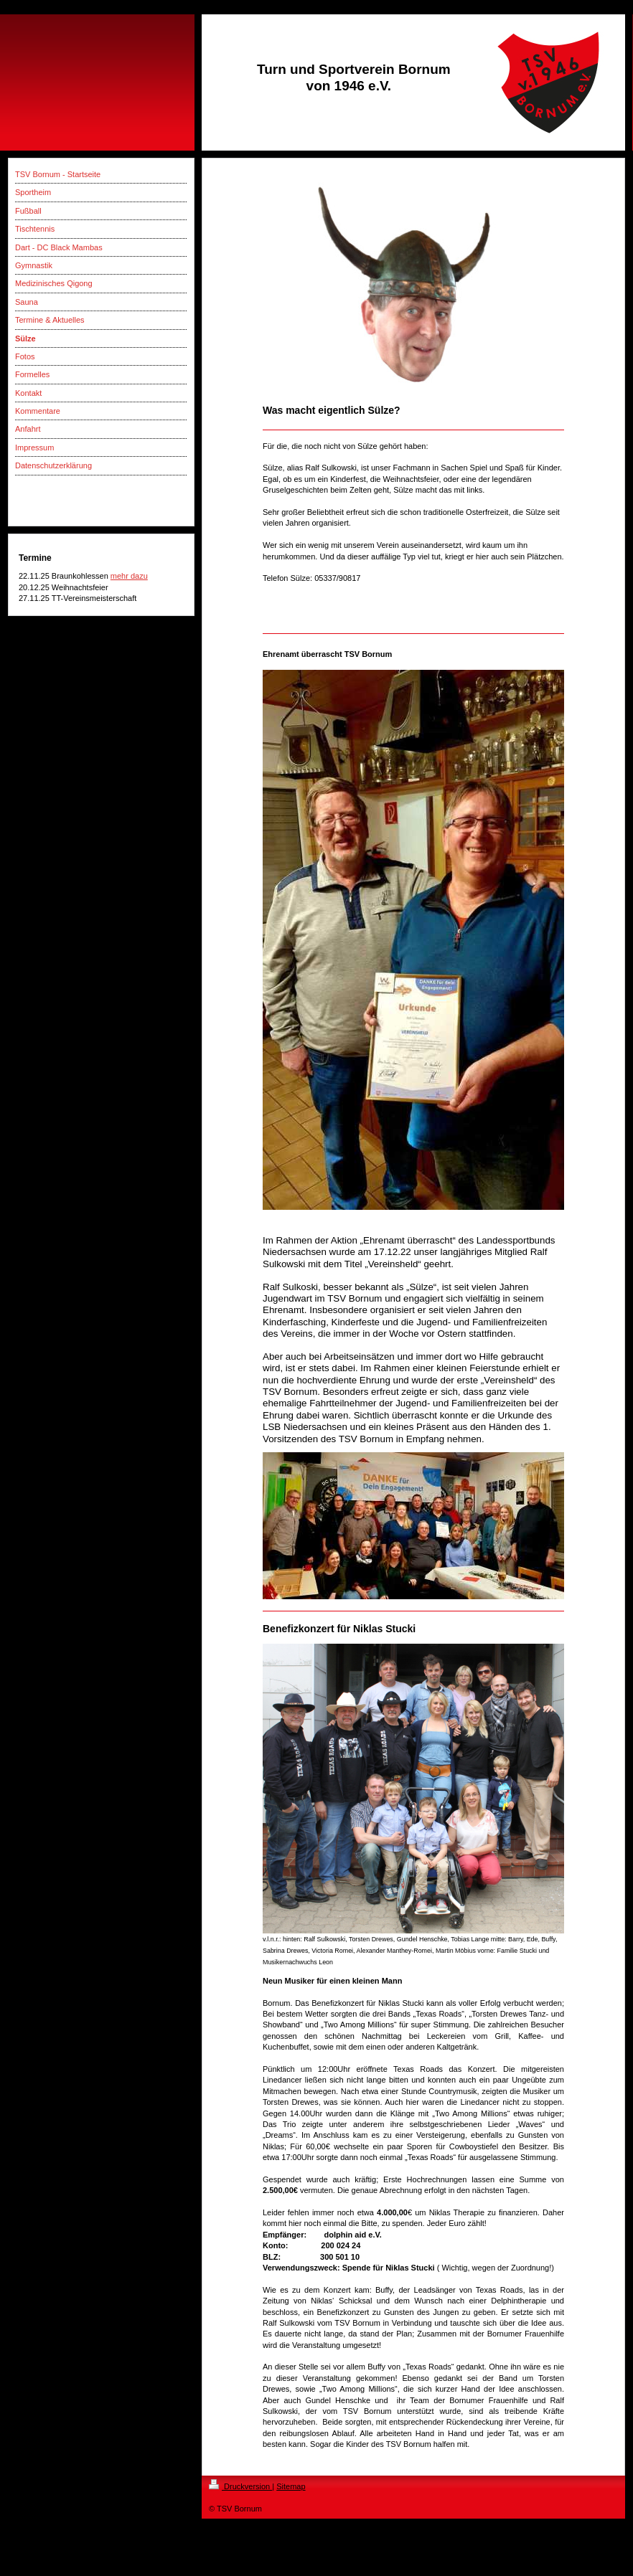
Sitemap (290, 2486)
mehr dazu (129, 576)
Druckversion (240, 2486)
